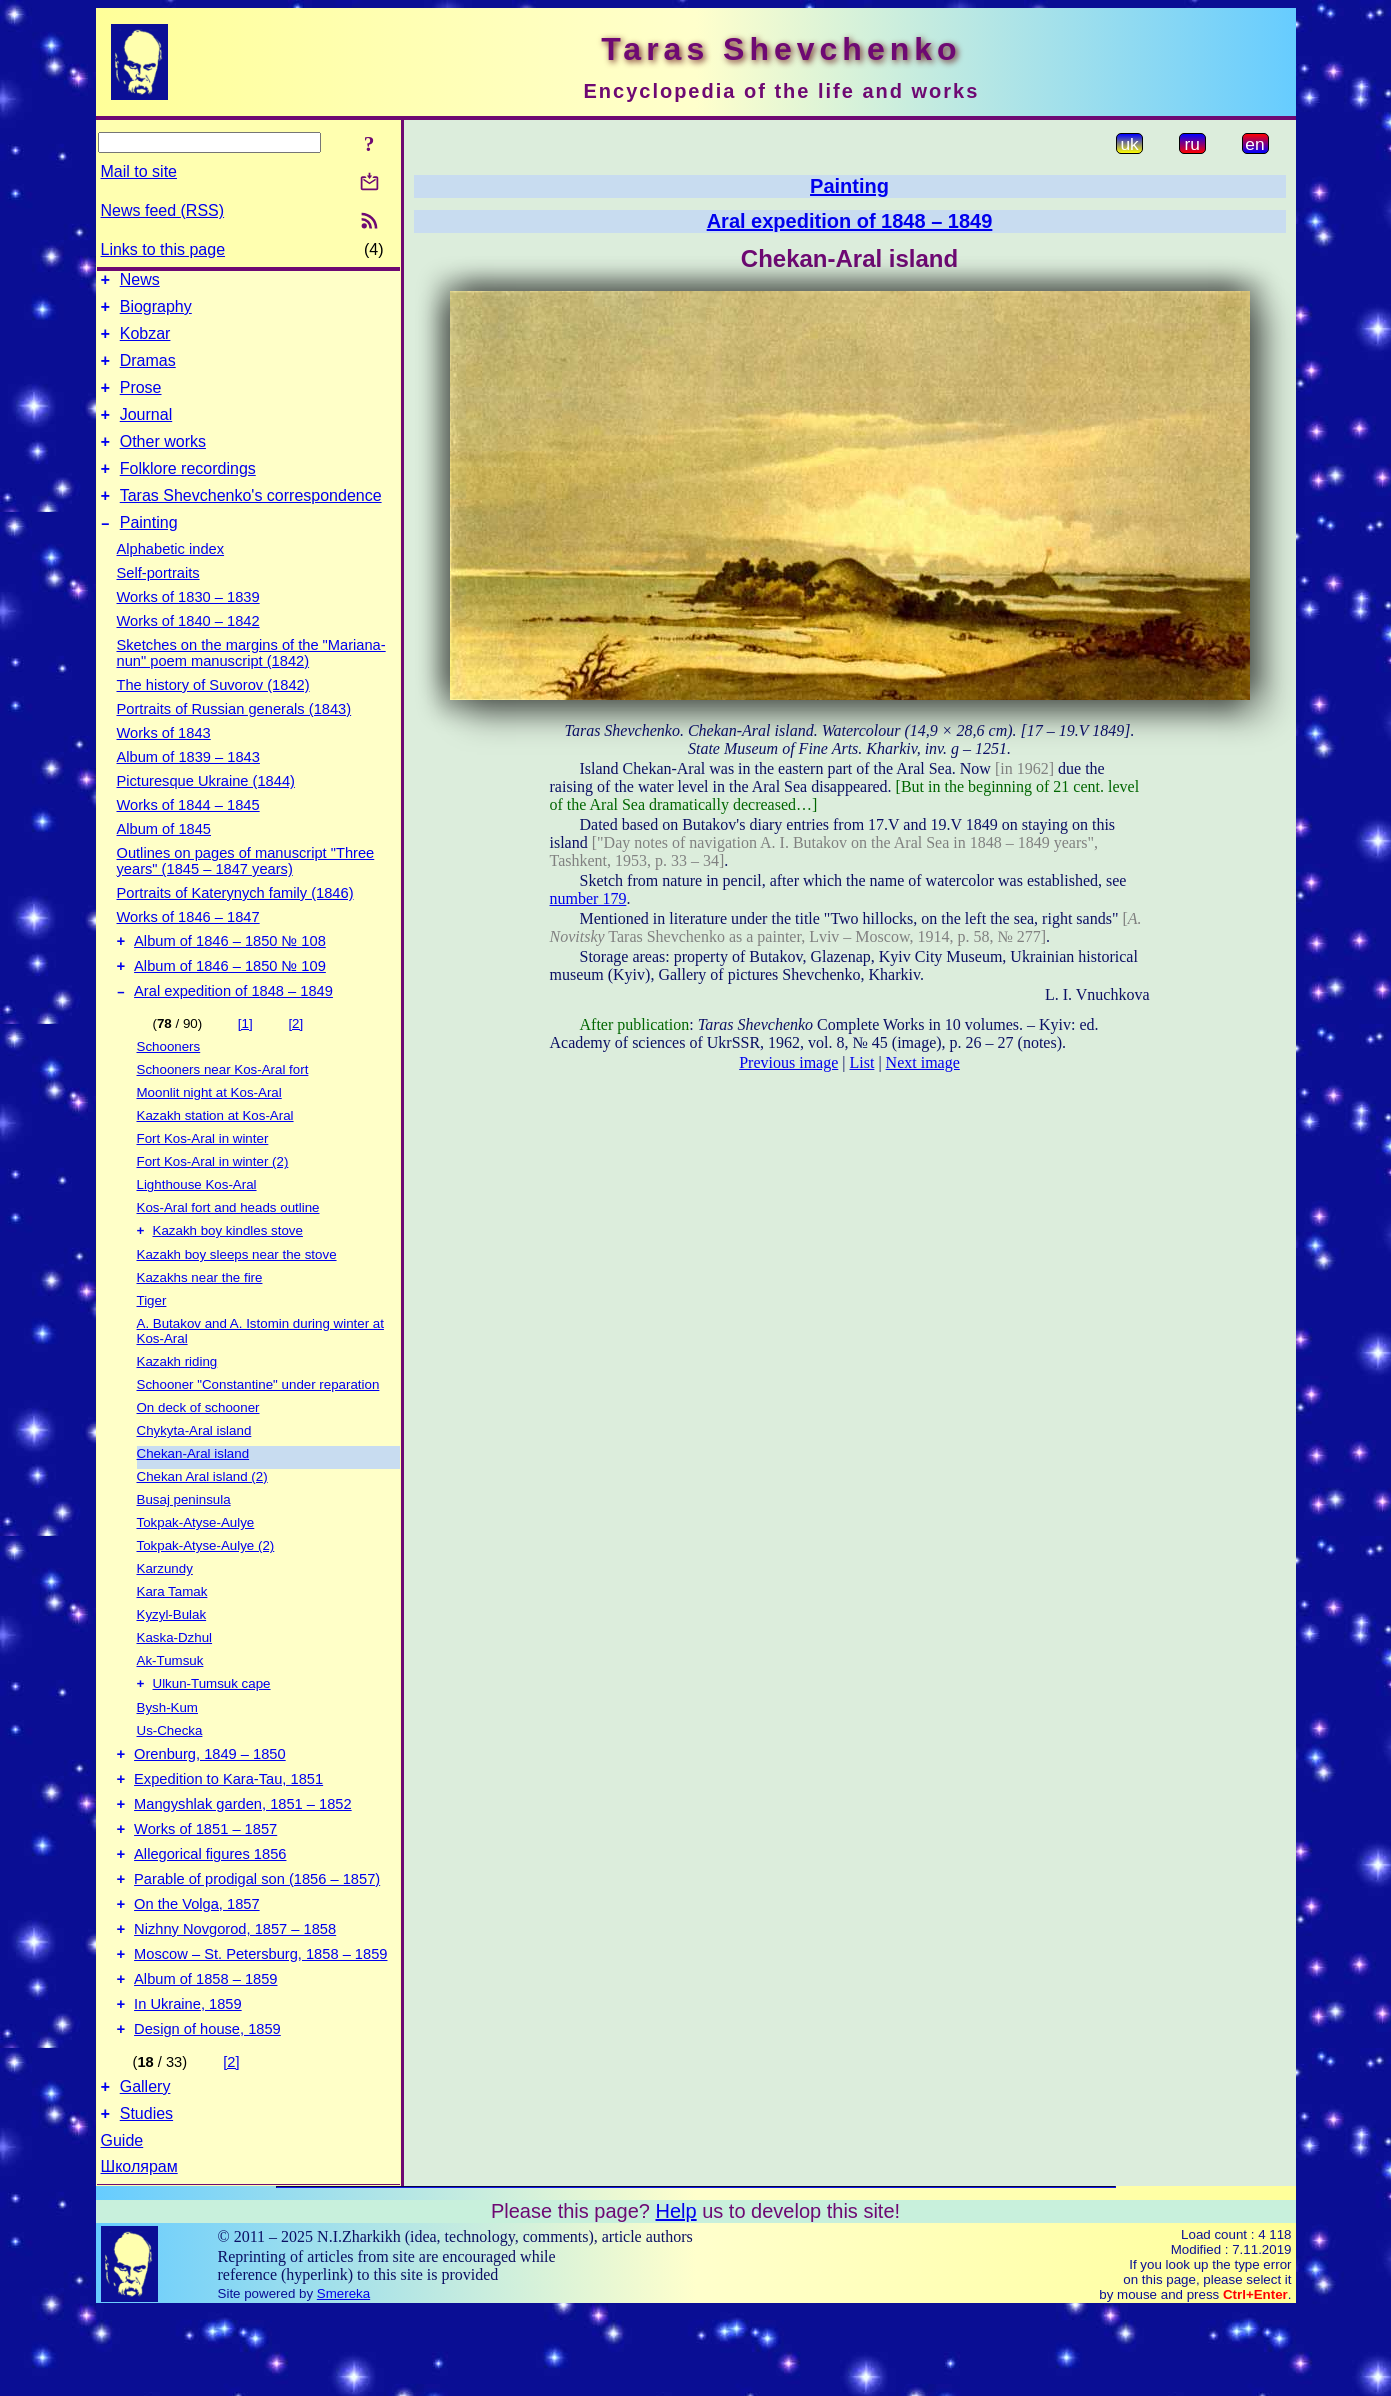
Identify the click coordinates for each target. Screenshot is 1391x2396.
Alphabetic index (171, 579)
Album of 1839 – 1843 (188, 787)
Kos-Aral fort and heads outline (228, 1246)
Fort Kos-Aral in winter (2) (213, 1200)
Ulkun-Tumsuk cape (212, 1726)
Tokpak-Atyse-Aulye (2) (206, 1586)
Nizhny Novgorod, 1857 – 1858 (235, 1996)
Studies (146, 2198)
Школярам (139, 2251)
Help (675, 2296)
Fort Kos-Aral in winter (203, 1177)
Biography (156, 312)
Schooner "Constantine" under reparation (258, 1425)
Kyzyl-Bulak (172, 1655)
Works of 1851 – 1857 (205, 1884)
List (862, 1062)
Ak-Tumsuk (170, 1701)
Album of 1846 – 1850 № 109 (230, 1002)
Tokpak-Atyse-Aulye (196, 1563)
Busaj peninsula (184, 1540)
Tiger (152, 1341)
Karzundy (165, 1609)
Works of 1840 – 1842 (188, 651)
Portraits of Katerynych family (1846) (235, 923)
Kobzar (145, 342)
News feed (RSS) (163, 210)
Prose (141, 402)
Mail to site (139, 171)
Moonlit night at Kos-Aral (209, 1131)
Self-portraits (158, 603)
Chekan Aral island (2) (202, 1517)
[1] (245, 1062)
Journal (146, 432)
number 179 (588, 898)
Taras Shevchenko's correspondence (251, 522)
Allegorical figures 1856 (210, 1912)
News (140, 282)
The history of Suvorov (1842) (213, 715)
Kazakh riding (177, 1402)
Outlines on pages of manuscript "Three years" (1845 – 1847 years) (246, 891)
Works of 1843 (164, 763)
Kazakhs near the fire (200, 1318)
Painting (149, 552)
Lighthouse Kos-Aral (197, 1223)
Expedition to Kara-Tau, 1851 (228, 1828)
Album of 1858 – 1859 (205, 2052)
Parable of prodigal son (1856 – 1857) (257, 1940)
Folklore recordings (188, 492)
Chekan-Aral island (193, 1494)
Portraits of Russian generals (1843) (234, 739)
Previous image (788, 1062)
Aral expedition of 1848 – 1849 (233, 1030)
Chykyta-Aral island (194, 1471)
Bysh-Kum (167, 1750)
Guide (122, 2225)
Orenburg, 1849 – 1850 (210, 1800)
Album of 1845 (164, 859)
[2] (295, 1062)
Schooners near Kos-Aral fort (223, 1108)
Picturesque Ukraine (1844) (206, 811)
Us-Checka (170, 1773)
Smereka (343, 2378)
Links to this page (163, 249)
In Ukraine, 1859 (188, 2080)
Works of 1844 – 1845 (188, 835)
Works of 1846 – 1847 (188, 947)
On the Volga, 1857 (197, 1968)
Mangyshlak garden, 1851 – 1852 (243, 1856)
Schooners (169, 1085)
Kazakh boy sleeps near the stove (237, 1295)
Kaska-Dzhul (175, 1678)
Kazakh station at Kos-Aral (215, 1154)
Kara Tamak (172, 1632)
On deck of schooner (198, 1448)
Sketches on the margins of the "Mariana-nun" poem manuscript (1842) (251, 683)
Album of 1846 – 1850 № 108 (230, 974)
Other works (163, 462)
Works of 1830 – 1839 (188, 627)
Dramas (148, 372)
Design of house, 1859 (207, 2108)
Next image (923, 1062)
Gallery (145, 2168)
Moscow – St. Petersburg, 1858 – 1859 (260, 2024)
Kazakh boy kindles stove (228, 1271)
